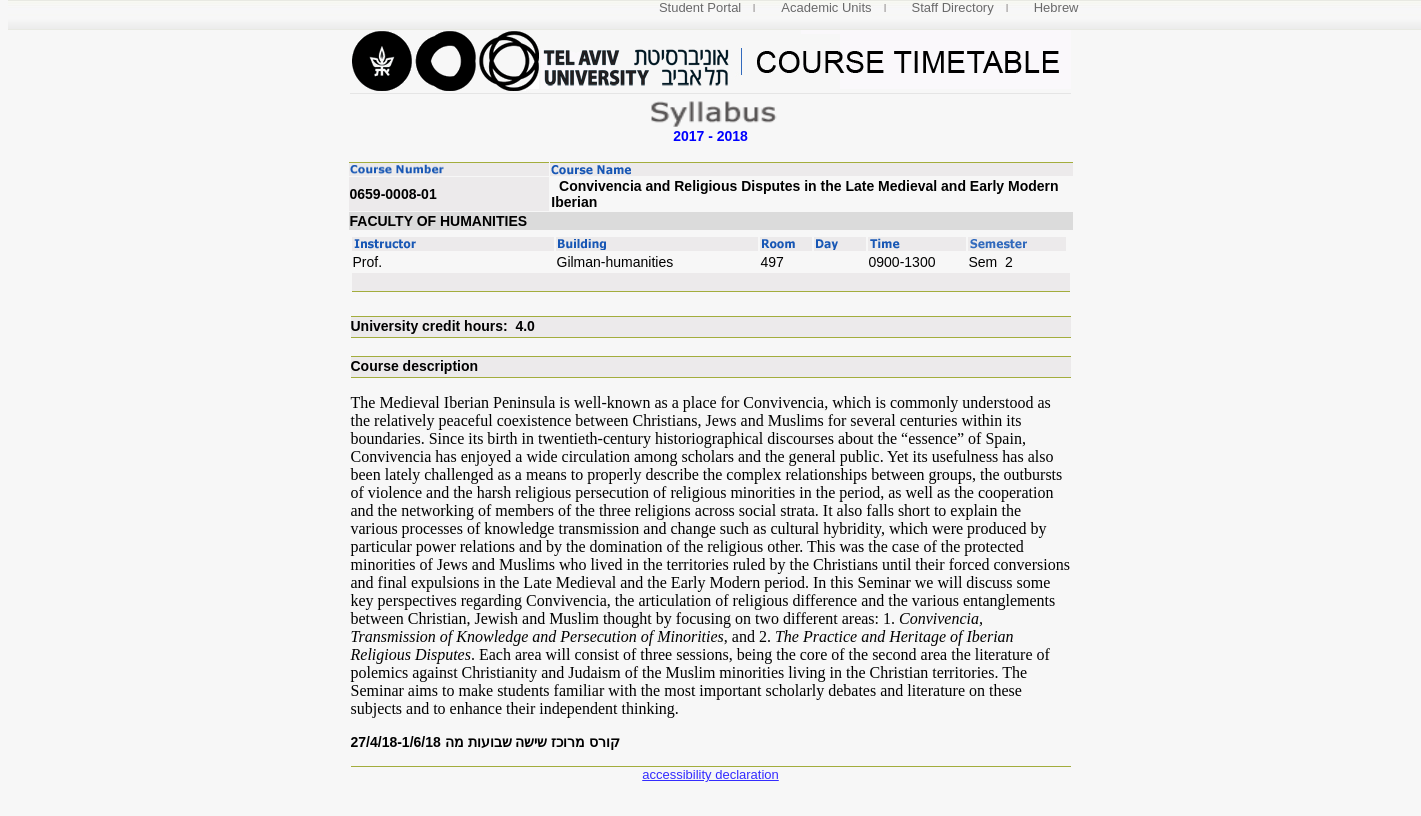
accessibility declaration (710, 774)
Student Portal (700, 7)
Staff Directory (953, 7)
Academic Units (826, 7)
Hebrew (1056, 7)
